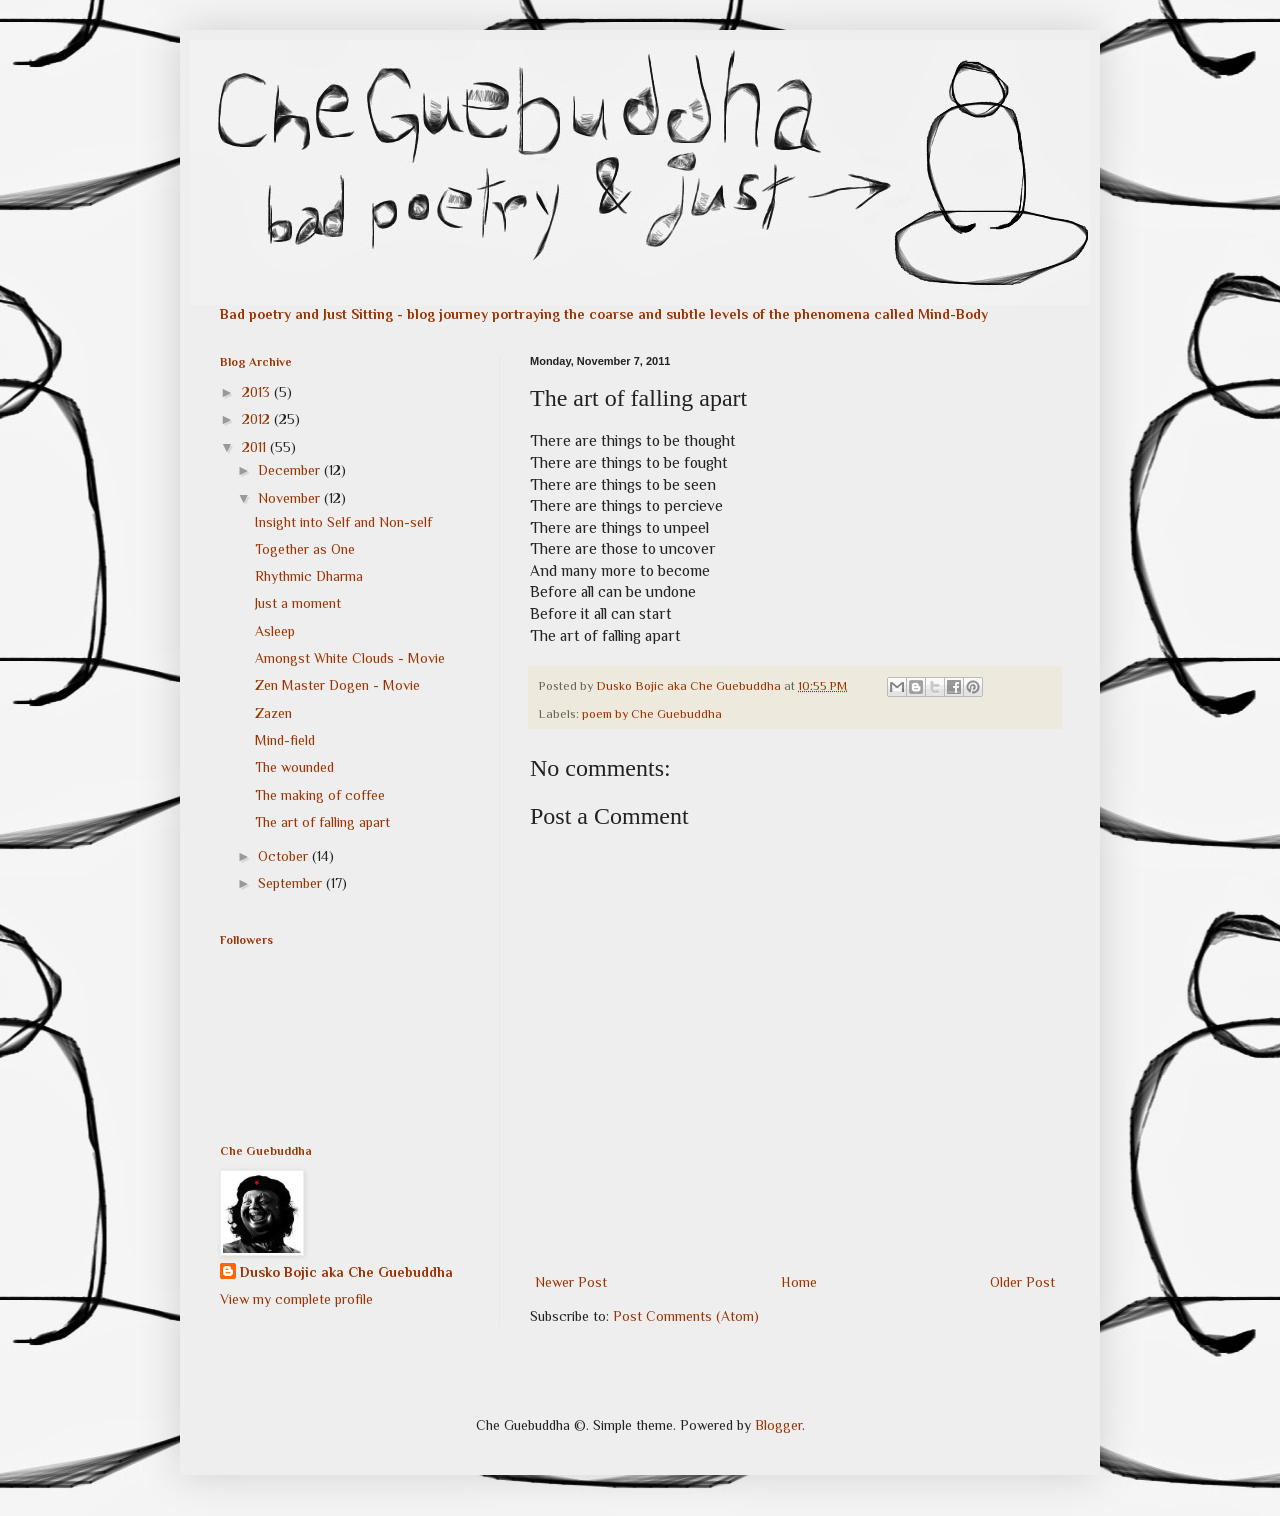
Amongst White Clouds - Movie (350, 658)
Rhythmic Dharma (309, 576)
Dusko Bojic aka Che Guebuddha (346, 1272)
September (292, 883)
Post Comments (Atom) (686, 1316)
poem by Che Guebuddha (652, 714)
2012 (258, 419)
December (291, 470)
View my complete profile (296, 1299)
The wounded (294, 767)
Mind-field (285, 740)
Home (799, 1282)
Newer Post (571, 1282)
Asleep (275, 631)
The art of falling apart (322, 822)
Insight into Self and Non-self (343, 522)
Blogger (778, 1425)
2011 (256, 447)
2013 (258, 392)
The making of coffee (320, 795)
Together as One (305, 549)
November (291, 498)
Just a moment (298, 603)
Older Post (1022, 1282)
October (285, 856)
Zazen (273, 713)
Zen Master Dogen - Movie (337, 685)
